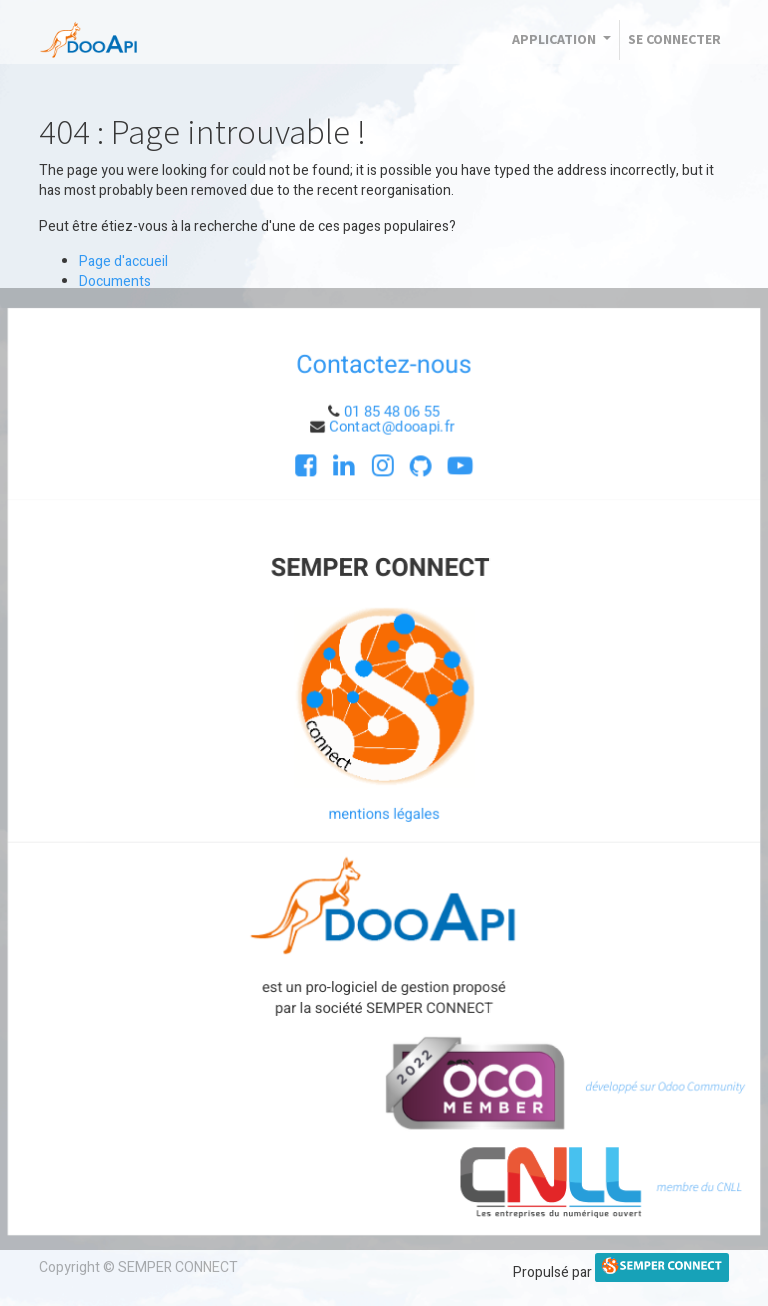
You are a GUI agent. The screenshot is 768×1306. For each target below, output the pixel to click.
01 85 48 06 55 (392, 410)
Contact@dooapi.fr (393, 424)
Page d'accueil (123, 261)
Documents (115, 281)
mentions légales (383, 814)
